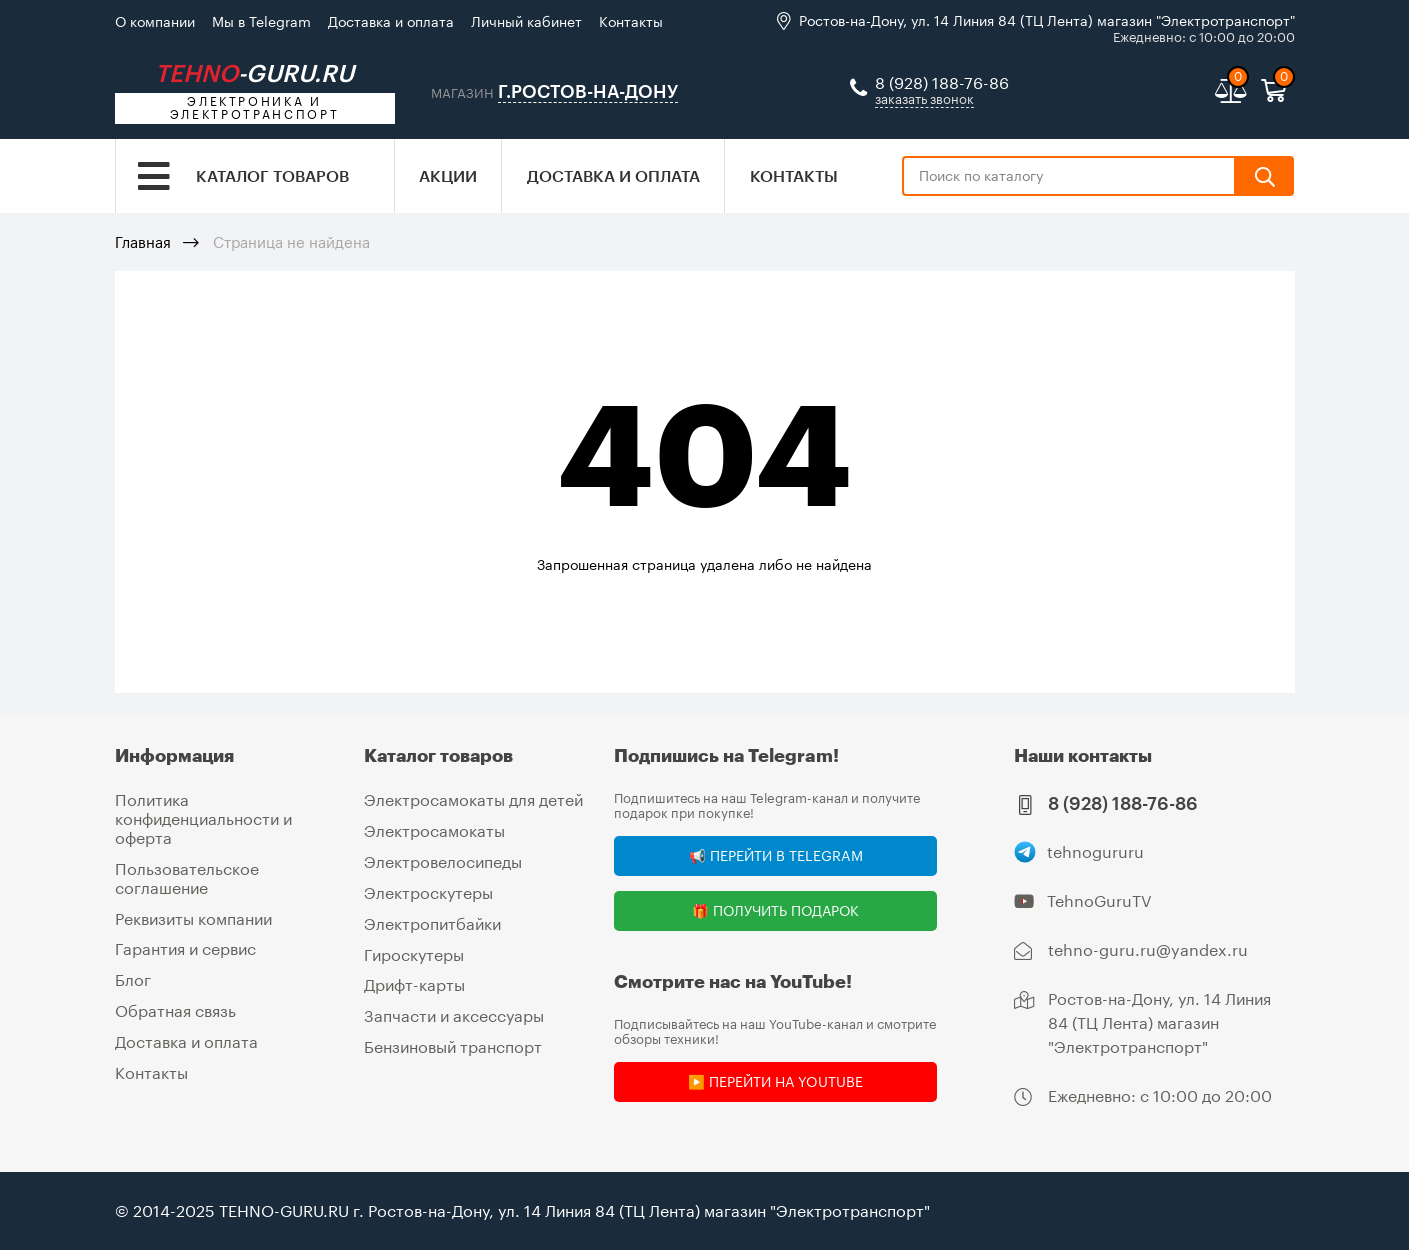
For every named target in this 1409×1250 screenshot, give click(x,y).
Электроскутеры (428, 890)
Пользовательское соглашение (187, 875)
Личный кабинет (526, 21)
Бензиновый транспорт (453, 1042)
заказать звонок (924, 100)
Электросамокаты (434, 830)
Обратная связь (175, 1006)
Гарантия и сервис (185, 946)
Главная (143, 244)
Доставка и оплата (391, 21)
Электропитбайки (432, 921)
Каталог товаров (272, 177)
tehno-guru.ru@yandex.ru (1148, 949)
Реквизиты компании (193, 915)
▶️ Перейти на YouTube (775, 1081)
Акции (448, 177)
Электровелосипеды (443, 860)
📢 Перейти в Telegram (776, 855)
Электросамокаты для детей (473, 799)
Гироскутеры (414, 951)
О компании (155, 21)
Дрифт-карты (414, 982)
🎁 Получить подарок (775, 910)
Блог (133, 976)
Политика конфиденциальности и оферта (203, 818)
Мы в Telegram (261, 21)
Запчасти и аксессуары (454, 1012)
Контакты (631, 21)
